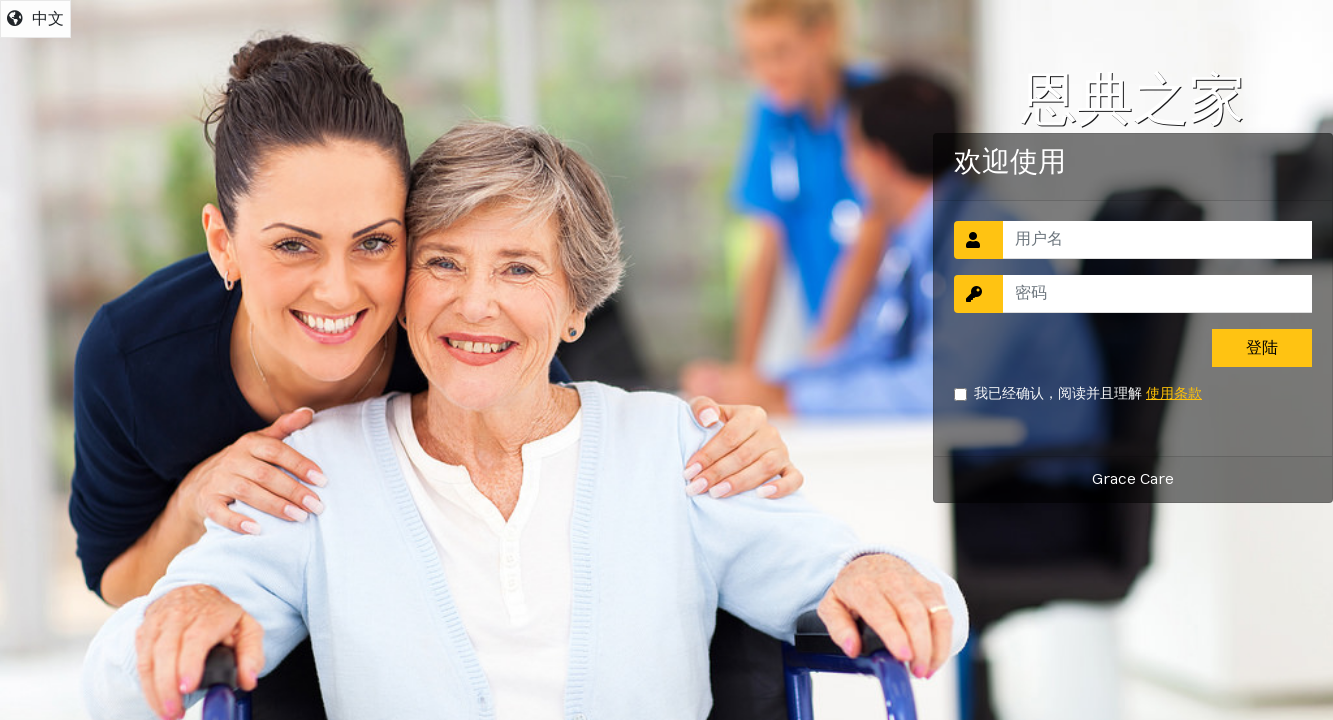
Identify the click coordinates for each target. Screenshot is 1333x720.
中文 (35, 19)
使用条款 (1174, 393)
